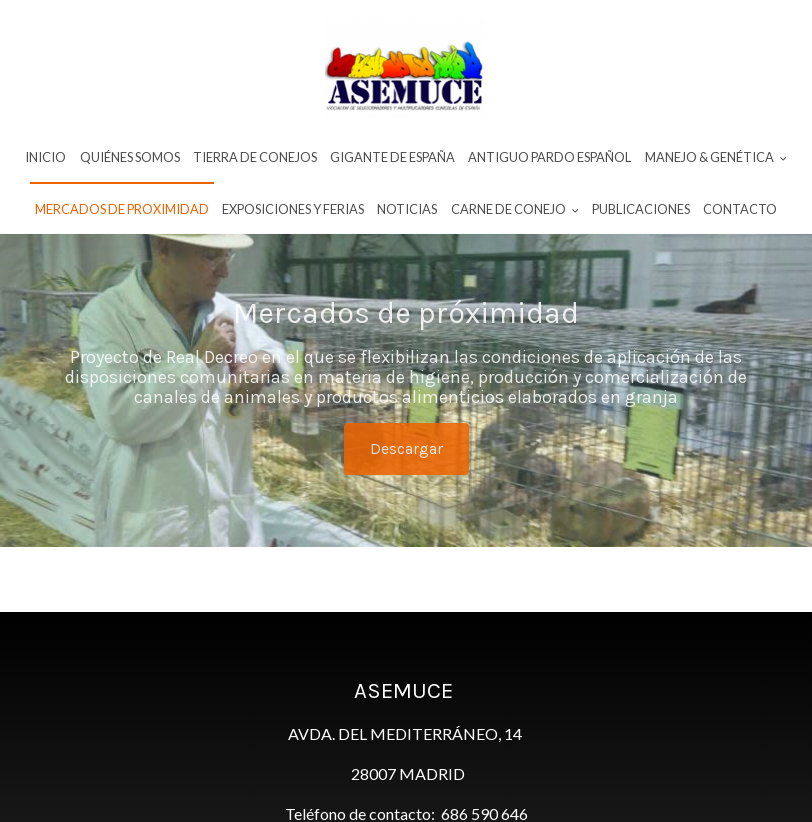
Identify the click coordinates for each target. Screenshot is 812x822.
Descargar (406, 448)
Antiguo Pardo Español (549, 157)
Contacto (740, 209)
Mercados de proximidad (122, 209)
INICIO (45, 157)
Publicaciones (641, 209)
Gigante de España (392, 157)
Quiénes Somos (130, 157)
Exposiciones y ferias (293, 209)
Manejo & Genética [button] (716, 157)
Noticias (407, 209)
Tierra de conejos (255, 157)
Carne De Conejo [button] (515, 209)
